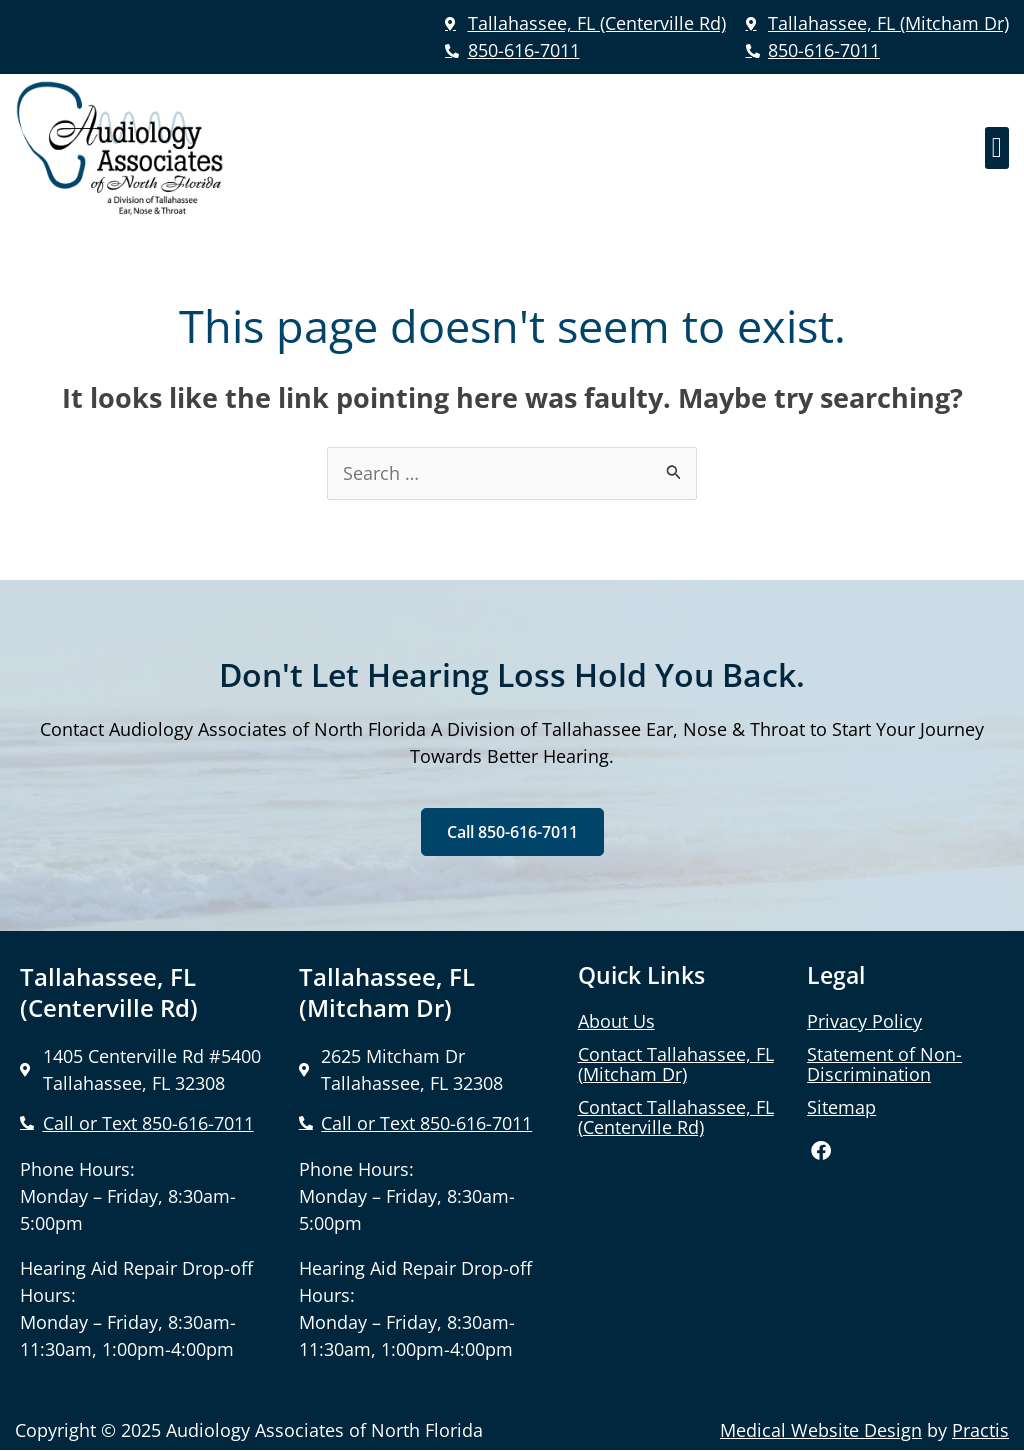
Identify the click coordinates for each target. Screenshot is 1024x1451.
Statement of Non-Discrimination (884, 1064)
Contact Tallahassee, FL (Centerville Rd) (676, 1117)
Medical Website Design (821, 1432)
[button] (997, 148)
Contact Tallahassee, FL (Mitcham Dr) (676, 1064)
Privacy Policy (864, 1021)
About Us (616, 1021)
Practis (980, 1432)
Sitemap (841, 1107)
